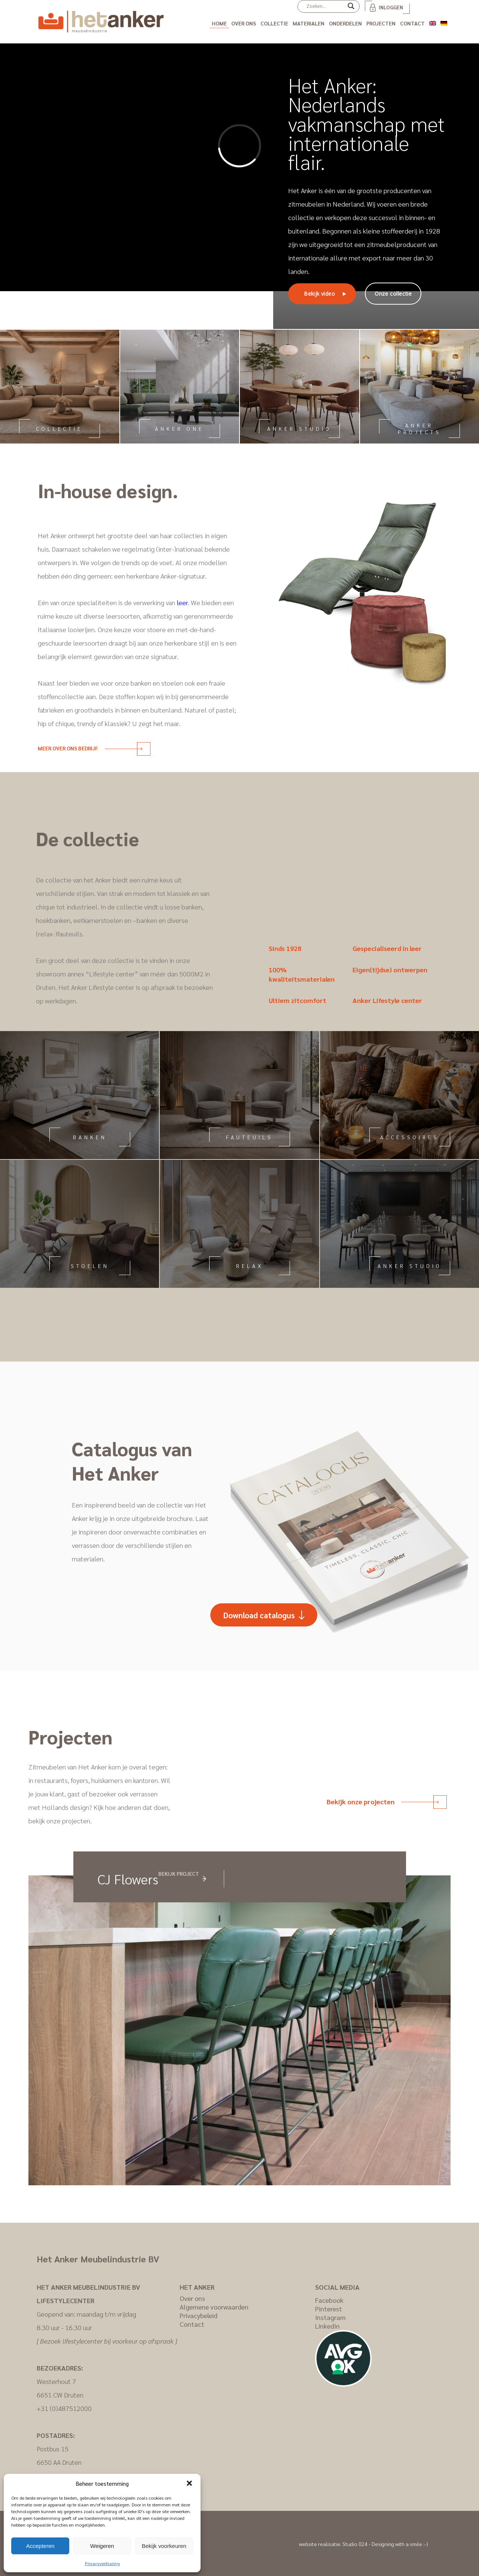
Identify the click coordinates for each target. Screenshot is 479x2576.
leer (182, 602)
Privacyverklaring (102, 2563)
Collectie (274, 23)
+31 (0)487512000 (64, 2408)
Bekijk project (178, 1873)
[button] (189, 2483)
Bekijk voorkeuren (164, 2546)
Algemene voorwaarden (214, 2306)
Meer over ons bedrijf (90, 748)
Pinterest (328, 2308)
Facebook (329, 2300)
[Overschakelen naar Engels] (432, 22)
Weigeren (102, 2546)
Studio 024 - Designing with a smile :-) (385, 2543)
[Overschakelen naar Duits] (443, 22)
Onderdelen (345, 23)
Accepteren (40, 2546)
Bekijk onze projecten (383, 1801)
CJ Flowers (128, 1878)
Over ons (243, 23)
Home (219, 23)
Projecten (381, 23)
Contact (412, 23)
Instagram (330, 2317)
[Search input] (325, 6)
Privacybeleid (198, 2315)
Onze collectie (393, 293)
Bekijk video (319, 293)
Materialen (308, 23)
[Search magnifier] (351, 8)
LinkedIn (327, 2326)
